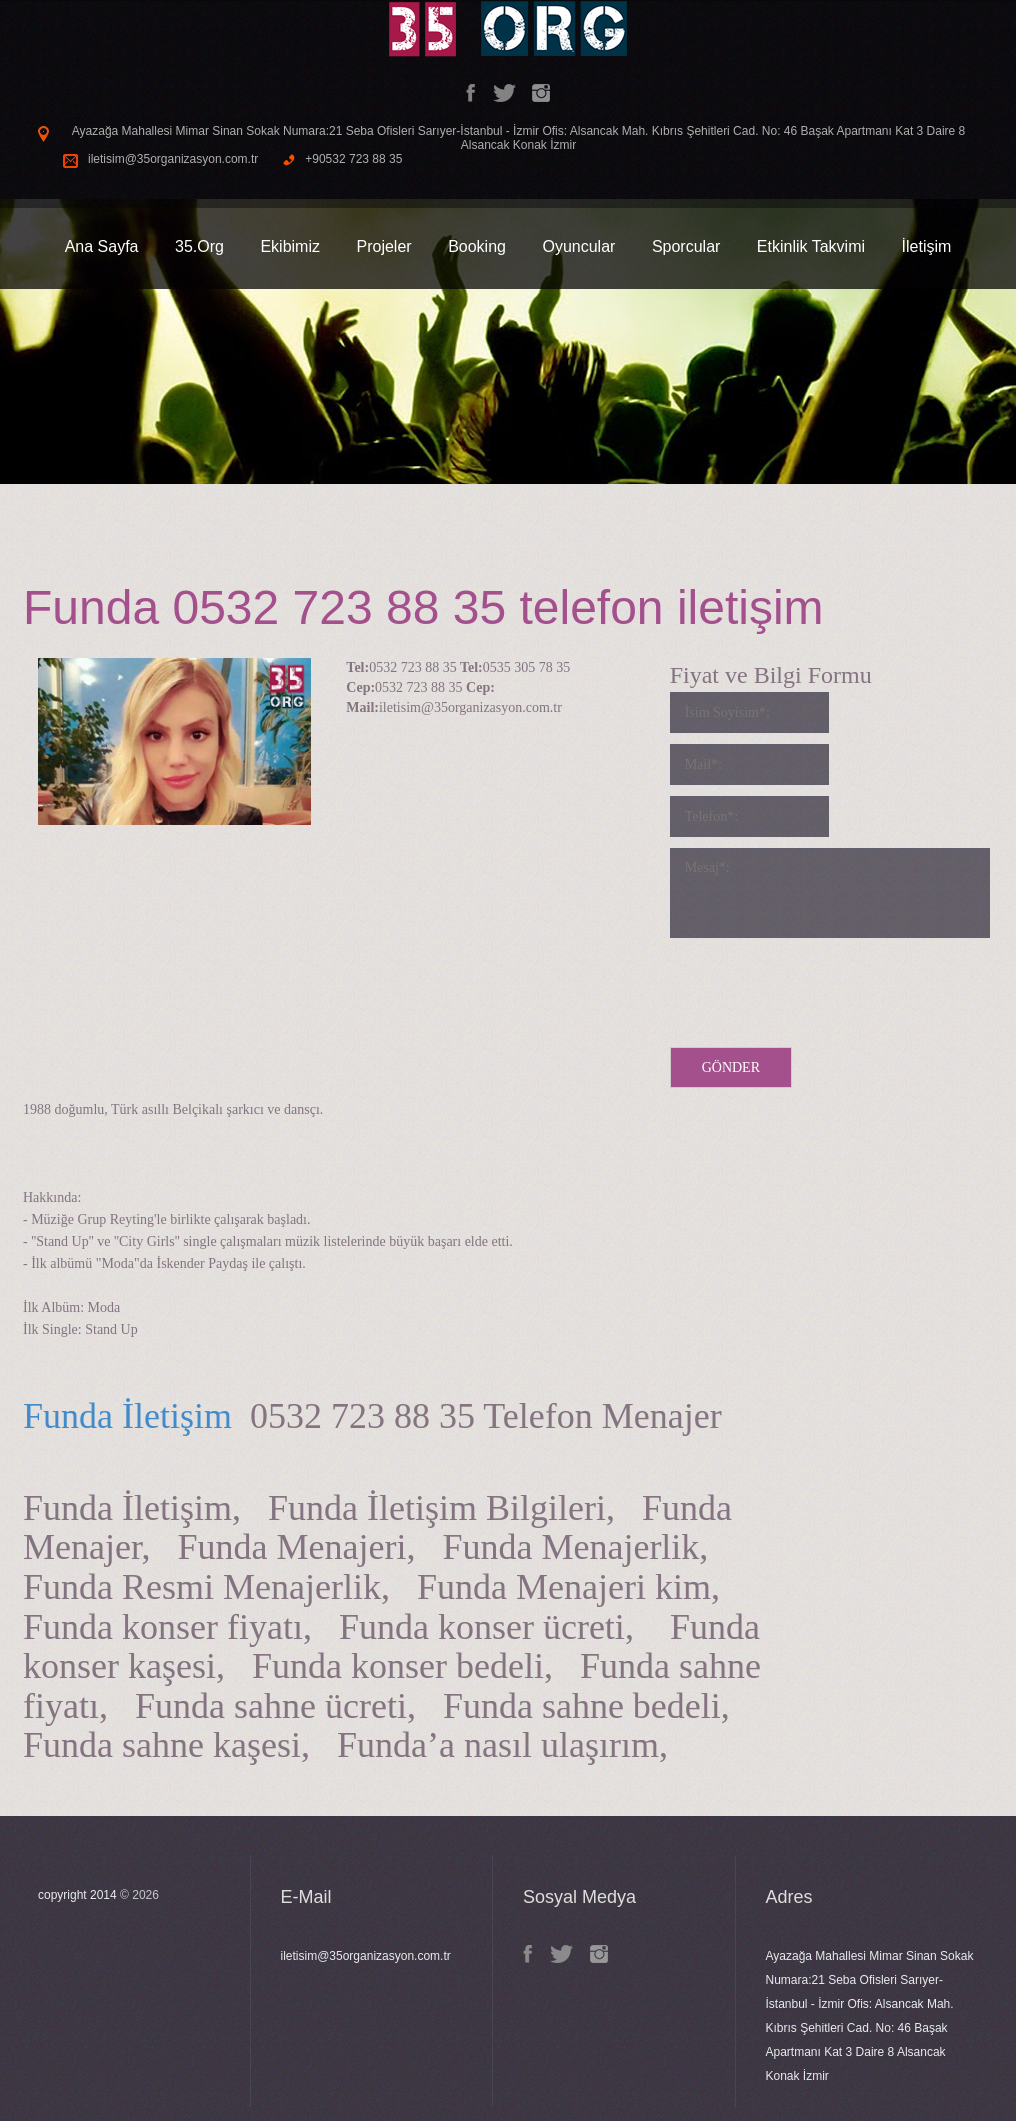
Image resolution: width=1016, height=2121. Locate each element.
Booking (477, 246)
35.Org (199, 246)
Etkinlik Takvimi (811, 246)
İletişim (927, 246)
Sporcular (686, 246)
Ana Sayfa (102, 246)
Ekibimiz (290, 246)
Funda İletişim (127, 1416)
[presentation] (822, 988)
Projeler (383, 246)
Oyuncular (578, 246)
